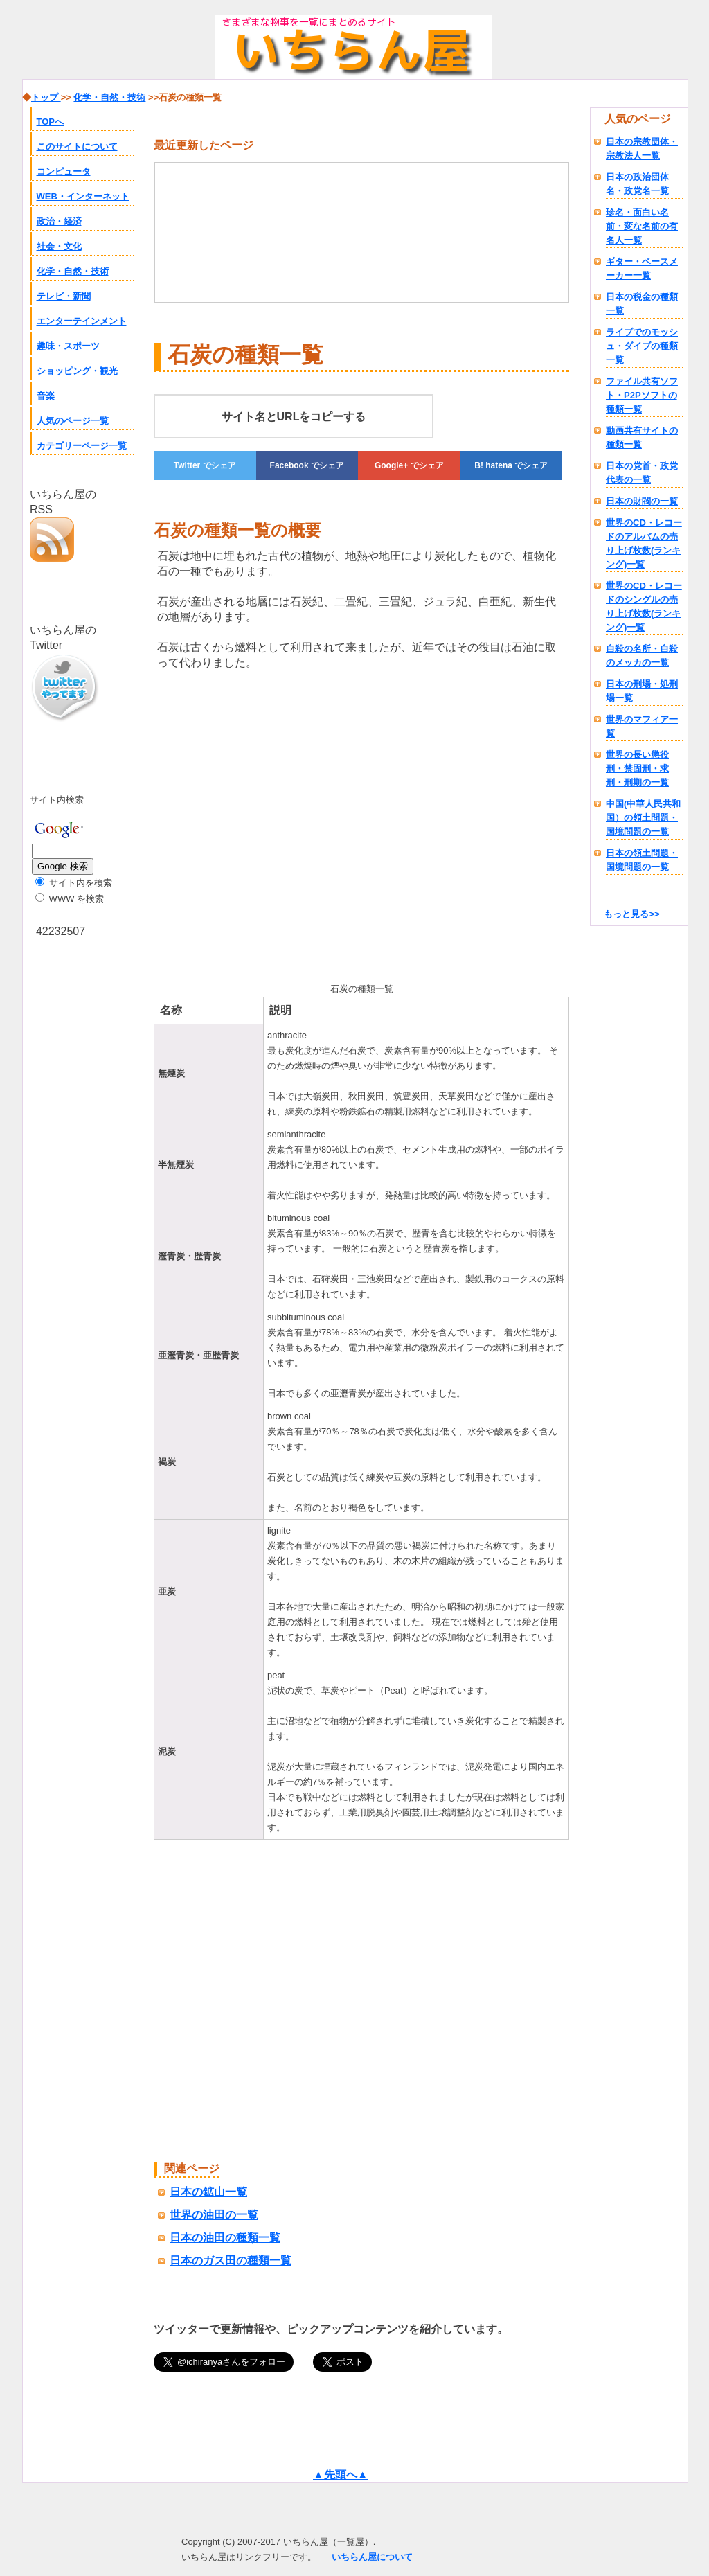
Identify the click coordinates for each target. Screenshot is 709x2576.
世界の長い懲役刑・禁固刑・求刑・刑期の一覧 (637, 768)
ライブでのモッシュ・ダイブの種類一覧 (642, 346)
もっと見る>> (631, 914)
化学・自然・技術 (73, 271)
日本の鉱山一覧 (208, 2192)
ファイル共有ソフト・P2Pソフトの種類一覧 (642, 395)
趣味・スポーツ (68, 346)
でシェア (205, 465)
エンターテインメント (82, 321)
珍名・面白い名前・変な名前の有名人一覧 (642, 226)
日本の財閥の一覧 (642, 501)
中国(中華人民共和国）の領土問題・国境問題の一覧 (643, 818)
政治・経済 (59, 221)
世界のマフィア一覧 (642, 726)
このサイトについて (77, 146)
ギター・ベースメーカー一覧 (642, 268)
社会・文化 (59, 246)
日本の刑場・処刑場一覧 (642, 691)
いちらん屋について (372, 2557)
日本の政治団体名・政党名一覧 (637, 184)
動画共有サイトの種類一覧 (642, 437)
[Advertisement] (270, 824)
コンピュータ (64, 171)
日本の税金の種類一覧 (642, 304)
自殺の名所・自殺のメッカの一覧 (642, 655)
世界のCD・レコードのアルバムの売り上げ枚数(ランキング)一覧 (644, 543)
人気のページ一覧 (73, 421)
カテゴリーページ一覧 (82, 446)
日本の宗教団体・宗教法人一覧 (642, 148)
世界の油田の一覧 (214, 2215)
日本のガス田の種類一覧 (230, 2260)
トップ (46, 97)
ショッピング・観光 (77, 371)
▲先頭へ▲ (340, 2474)
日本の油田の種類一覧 (225, 2238)
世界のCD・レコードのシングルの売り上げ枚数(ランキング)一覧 (644, 606)
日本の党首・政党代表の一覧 (642, 473)
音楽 (46, 396)
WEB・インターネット (83, 196)
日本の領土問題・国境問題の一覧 (642, 860)
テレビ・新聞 (64, 296)
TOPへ (50, 121)
